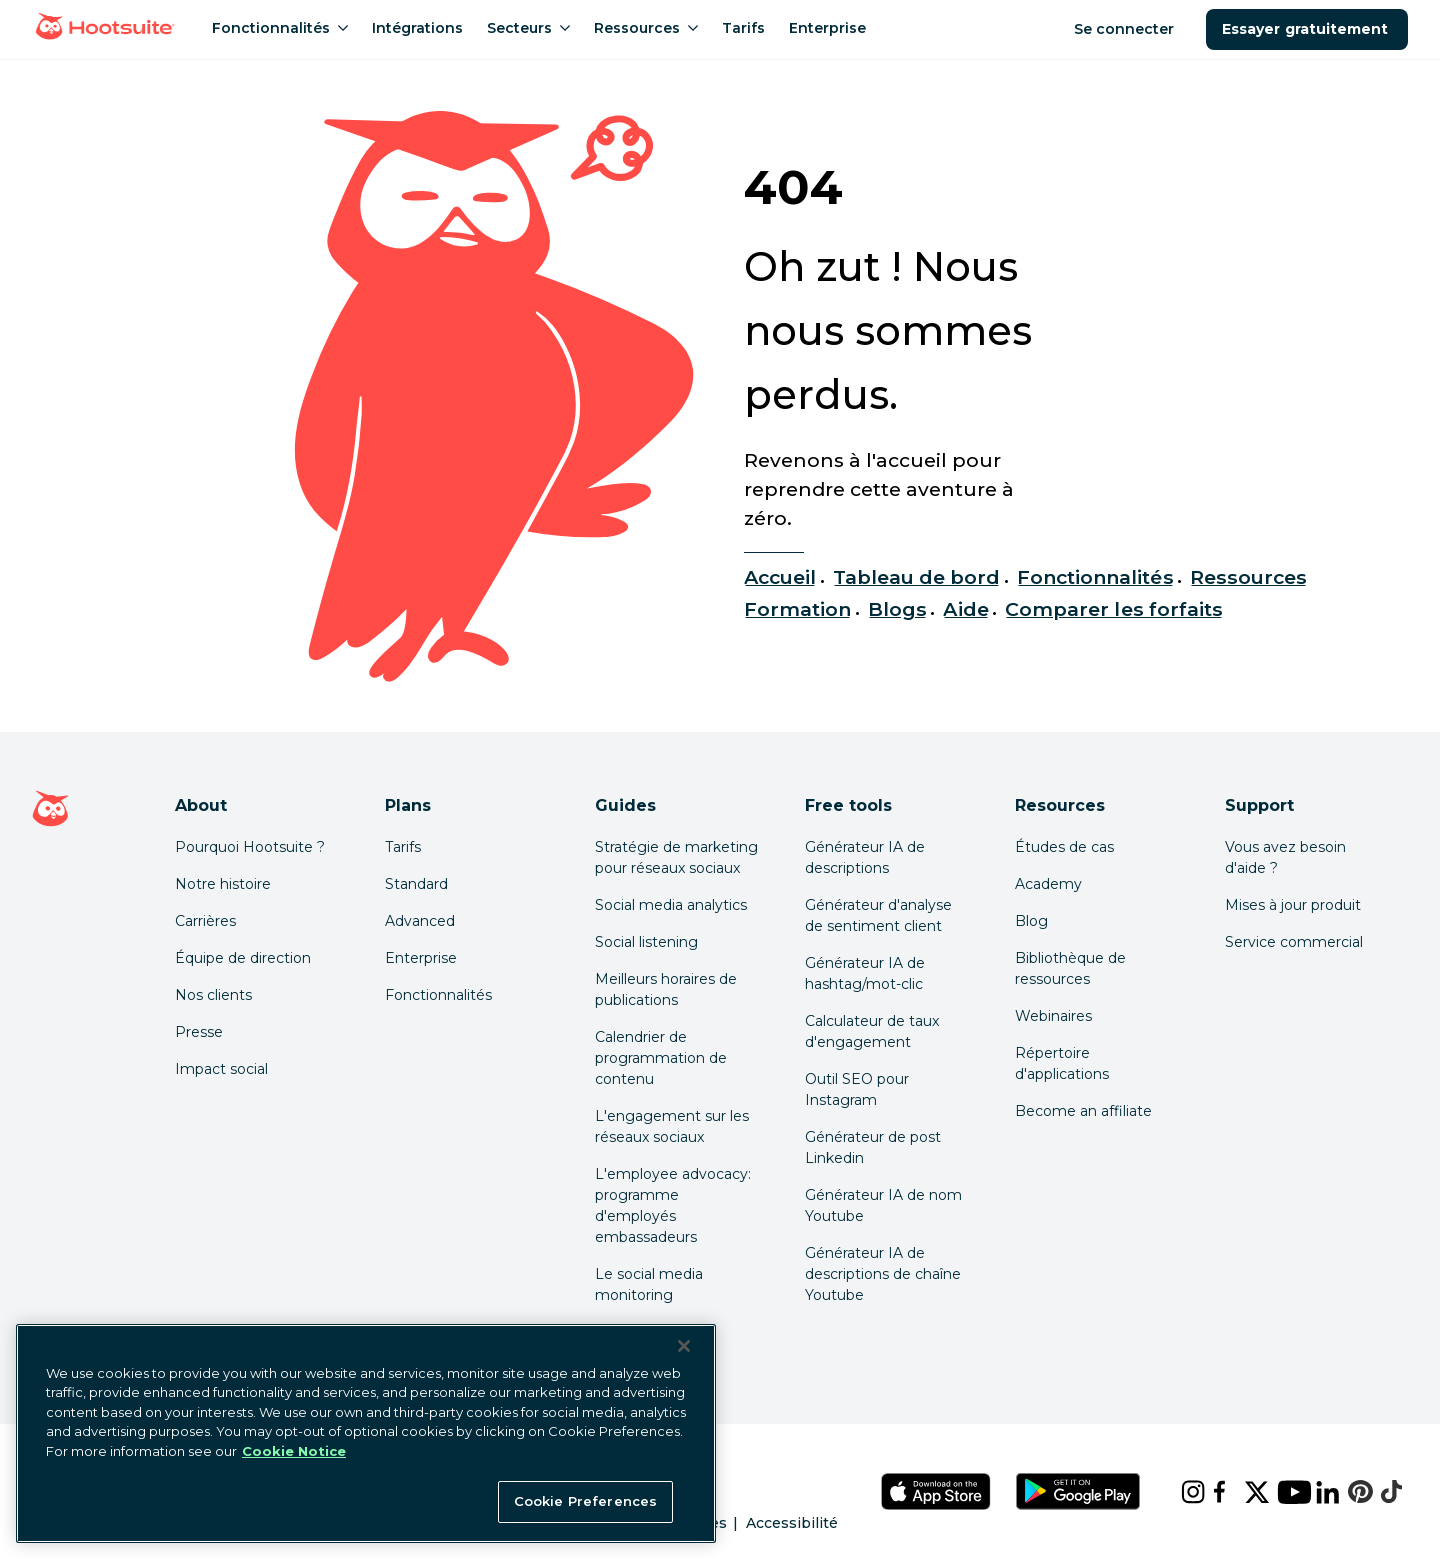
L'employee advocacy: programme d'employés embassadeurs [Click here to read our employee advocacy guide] (673, 1205)
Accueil (780, 577)
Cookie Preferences (585, 1501)
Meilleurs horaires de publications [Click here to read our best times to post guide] (666, 989)
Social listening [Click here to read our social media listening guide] (646, 942)
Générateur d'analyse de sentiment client (878, 915)
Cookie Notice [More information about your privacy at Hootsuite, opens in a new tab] (294, 1451)
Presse (199, 1032)
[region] (366, 1433)
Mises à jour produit (1293, 905)
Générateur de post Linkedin (873, 1147)
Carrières (205, 921)
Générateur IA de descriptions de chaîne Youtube (883, 1274)
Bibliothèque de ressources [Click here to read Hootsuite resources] (1070, 968)
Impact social (221, 1069)
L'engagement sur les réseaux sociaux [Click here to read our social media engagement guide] (672, 1126)
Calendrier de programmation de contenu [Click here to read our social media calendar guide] (661, 1058)
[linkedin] (1316, 1492)
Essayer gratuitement (1307, 29)
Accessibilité (792, 1523)
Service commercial (1294, 942)
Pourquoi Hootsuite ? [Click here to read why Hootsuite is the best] (250, 847)
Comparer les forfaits (1114, 609)
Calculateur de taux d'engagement (872, 1031)
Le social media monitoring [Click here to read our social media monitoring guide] (649, 1284)
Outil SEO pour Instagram (857, 1089)
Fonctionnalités (1095, 577)
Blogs (897, 609)
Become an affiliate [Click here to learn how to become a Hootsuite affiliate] (1083, 1111)
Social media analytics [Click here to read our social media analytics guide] (671, 905)
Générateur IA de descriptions (865, 857)
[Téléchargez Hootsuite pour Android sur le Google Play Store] (1078, 1491)
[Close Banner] (684, 1346)
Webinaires (1053, 1016)
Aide (965, 609)
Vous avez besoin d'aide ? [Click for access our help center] (1285, 857)
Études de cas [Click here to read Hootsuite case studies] (1064, 847)
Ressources (1248, 577)
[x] (1245, 1492)
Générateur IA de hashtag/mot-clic (865, 973)
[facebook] (1213, 1492)
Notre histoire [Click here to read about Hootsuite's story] (223, 884)
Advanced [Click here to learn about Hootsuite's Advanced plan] (420, 921)
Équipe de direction (243, 958)
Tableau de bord (917, 577)
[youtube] (1280, 1492)
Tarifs (403, 847)
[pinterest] (1348, 1492)
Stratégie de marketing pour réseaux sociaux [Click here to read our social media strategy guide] (676, 857)
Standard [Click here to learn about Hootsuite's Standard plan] (416, 884)
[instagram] (1181, 1492)
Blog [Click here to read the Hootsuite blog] (1031, 921)
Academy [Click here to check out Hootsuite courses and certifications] (1048, 884)
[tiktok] (1381, 1492)
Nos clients (213, 995)
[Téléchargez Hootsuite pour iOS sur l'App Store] (936, 1491)
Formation (797, 609)
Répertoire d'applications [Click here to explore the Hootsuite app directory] (1062, 1063)
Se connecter (1126, 29)
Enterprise (421, 958)
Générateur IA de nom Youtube (883, 1205)
